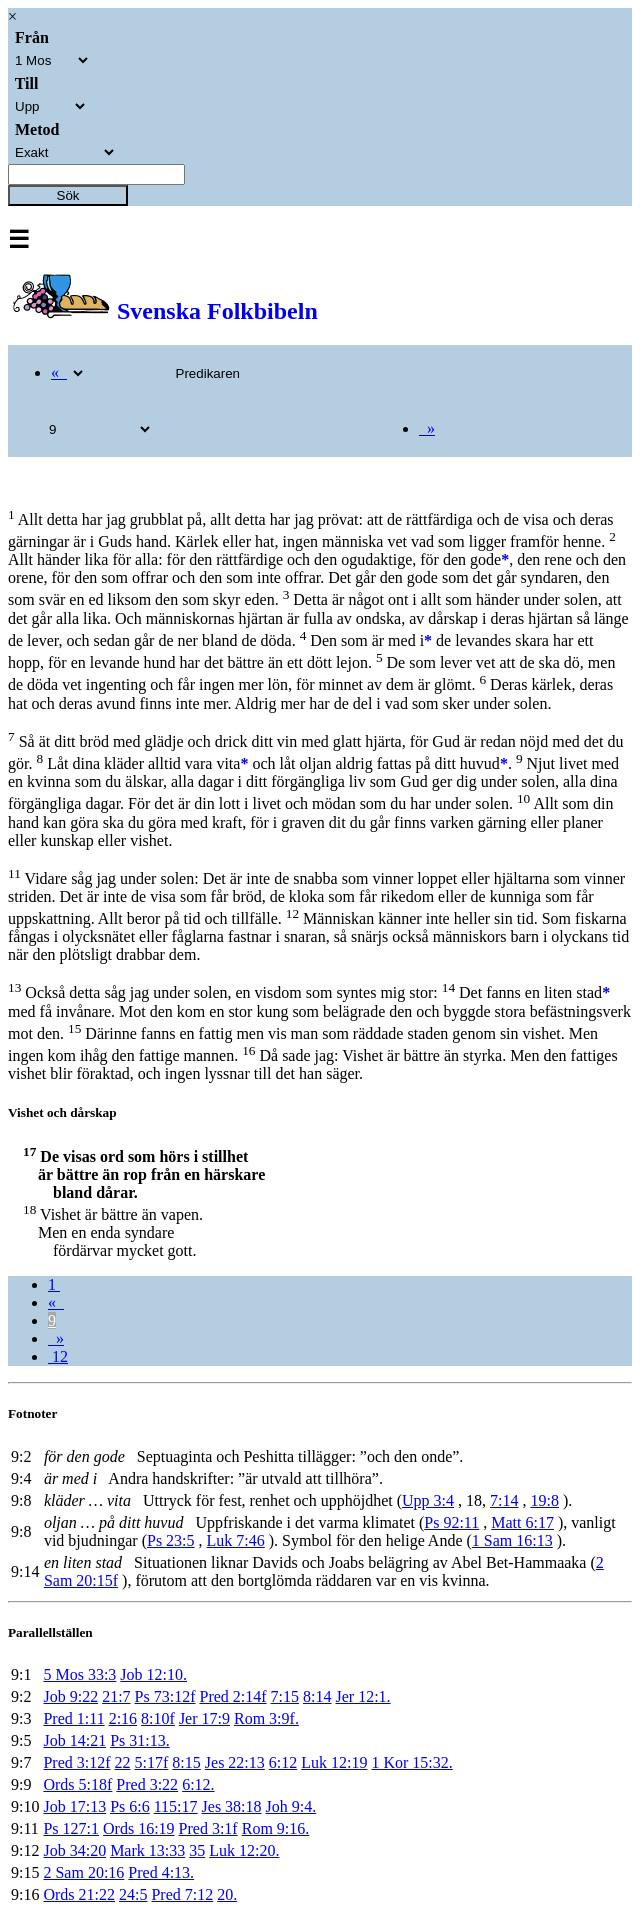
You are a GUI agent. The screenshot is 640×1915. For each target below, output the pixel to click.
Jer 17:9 (204, 1718)
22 (123, 1762)
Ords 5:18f (77, 1784)
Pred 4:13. (161, 1872)
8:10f (158, 1718)
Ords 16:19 (139, 1828)
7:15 (285, 1696)
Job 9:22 (70, 1696)
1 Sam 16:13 (512, 1540)
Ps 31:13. (140, 1740)
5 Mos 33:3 (79, 1674)
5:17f (152, 1762)
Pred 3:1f (208, 1828)
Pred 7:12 (182, 1894)
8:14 (317, 1696)
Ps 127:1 (71, 1828)
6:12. (198, 1784)
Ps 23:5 (171, 1540)
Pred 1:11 (73, 1718)
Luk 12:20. (244, 1850)
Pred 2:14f (232, 1696)
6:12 (283, 1762)
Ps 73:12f (165, 1696)
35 (197, 1850)
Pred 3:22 (147, 1784)
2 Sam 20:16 (83, 1872)
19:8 (544, 1500)
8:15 (186, 1762)
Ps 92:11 (451, 1522)
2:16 (123, 1718)
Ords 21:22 (79, 1894)
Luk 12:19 (334, 1762)
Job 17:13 (74, 1806)
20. (227, 1894)
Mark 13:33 (147, 1850)
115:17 (176, 1806)
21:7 (116, 1696)
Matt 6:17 (522, 1522)
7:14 (504, 1500)
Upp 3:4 (428, 1500)
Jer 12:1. (363, 1696)
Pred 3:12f (76, 1762)
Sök (68, 195)
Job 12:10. (153, 1674)
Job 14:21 (74, 1740)
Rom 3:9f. (266, 1718)
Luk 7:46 (236, 1540)
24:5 (133, 1894)
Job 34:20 (74, 1850)
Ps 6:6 (130, 1806)
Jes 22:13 (235, 1762)
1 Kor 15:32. (411, 1762)
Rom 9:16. (276, 1828)
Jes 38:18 (232, 1806)
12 (58, 1356)
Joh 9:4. (291, 1806)
